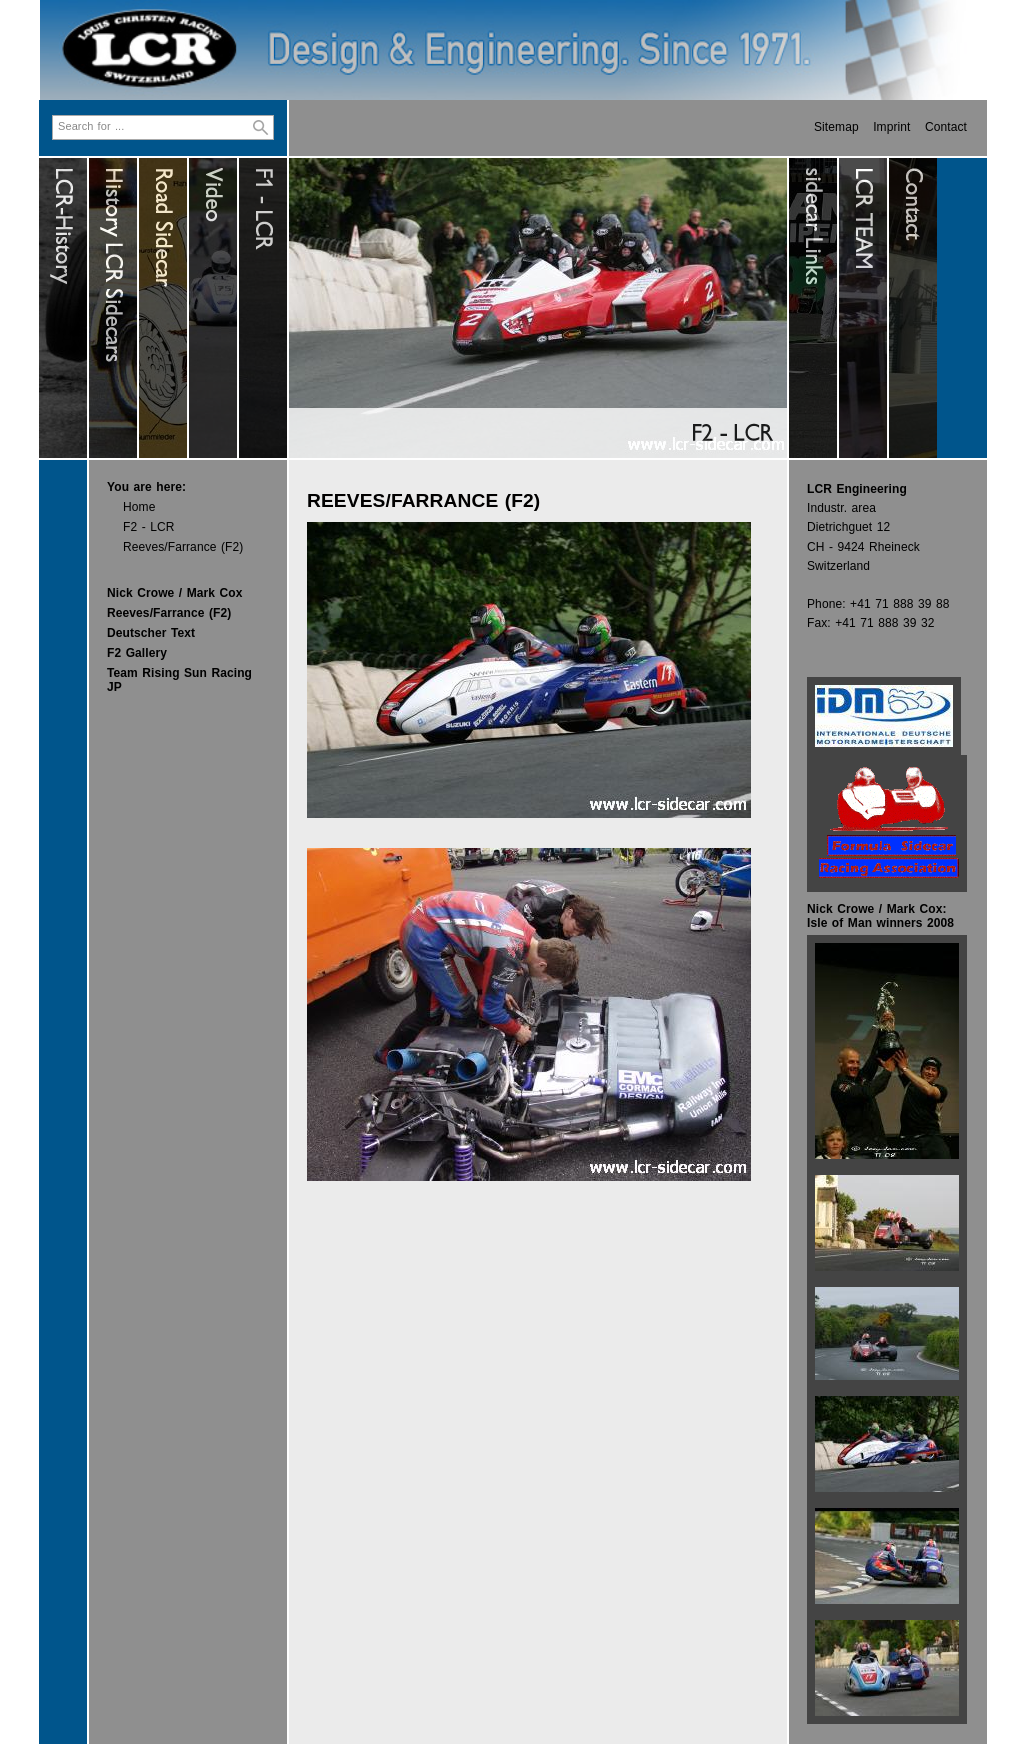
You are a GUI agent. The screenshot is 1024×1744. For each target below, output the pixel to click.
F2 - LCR (148, 527)
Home (139, 507)
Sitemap (836, 127)
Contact (946, 127)
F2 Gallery (137, 653)
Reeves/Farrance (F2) (183, 547)
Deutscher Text (151, 633)
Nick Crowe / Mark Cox (174, 593)
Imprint (891, 127)
